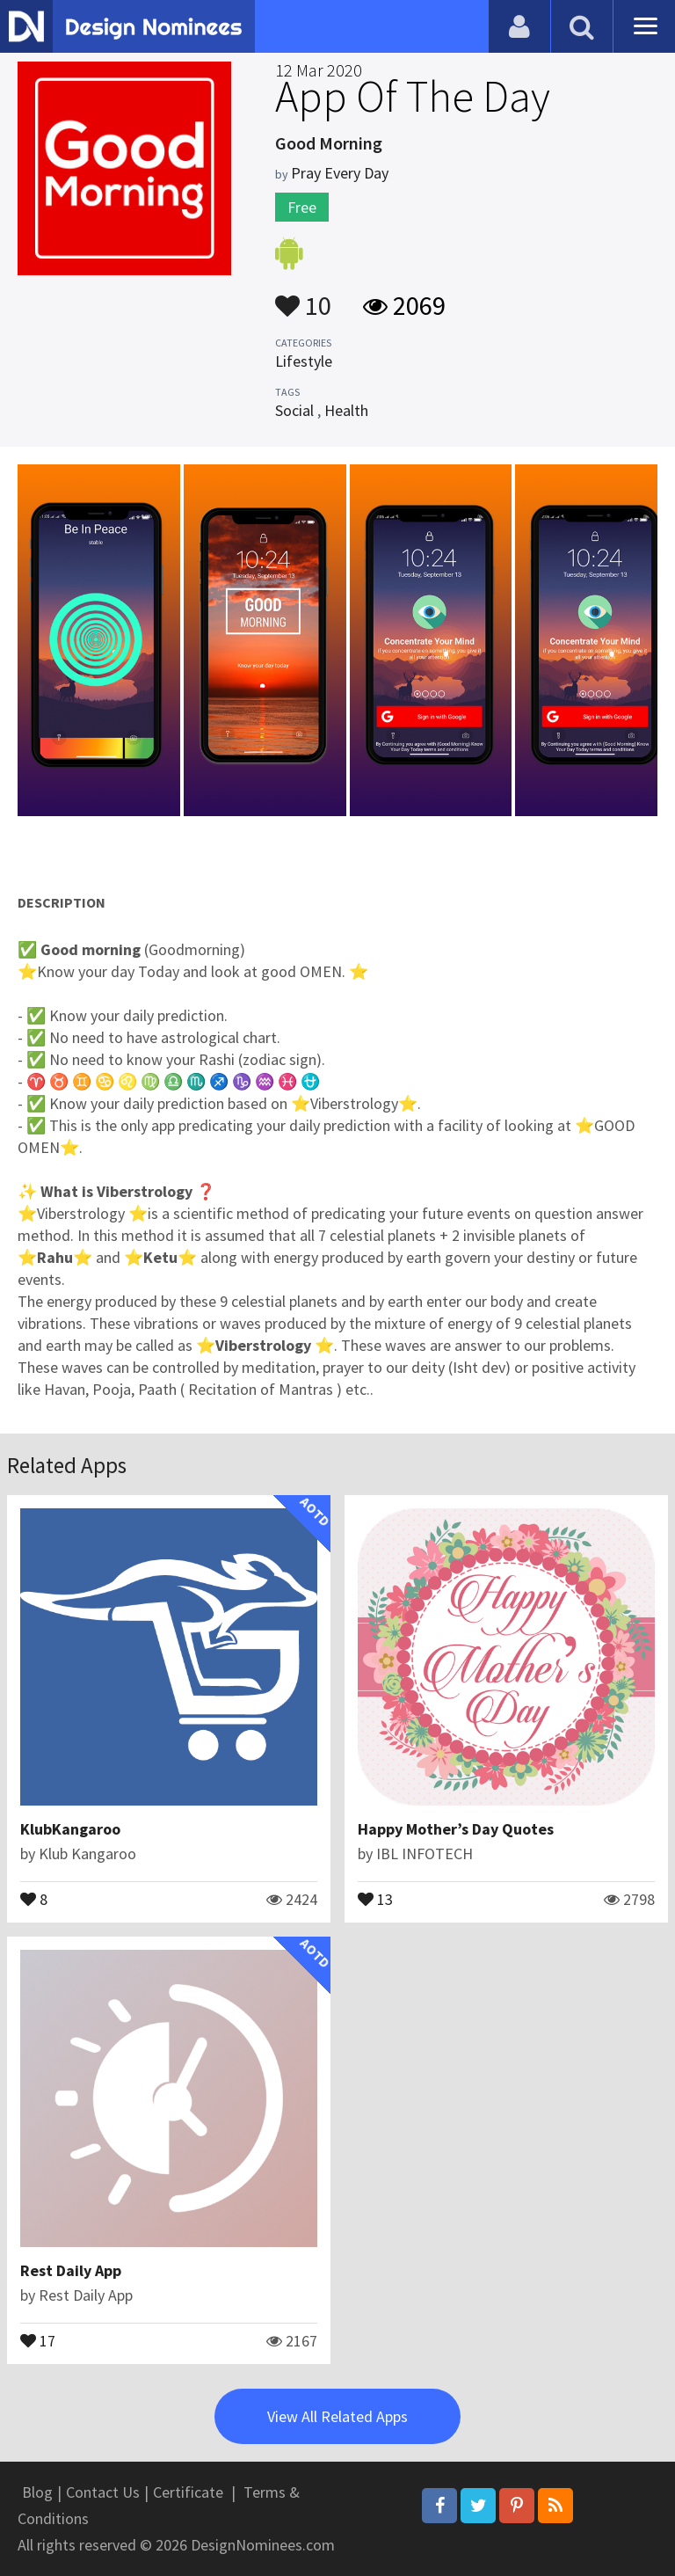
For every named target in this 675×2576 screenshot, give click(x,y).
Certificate (188, 2492)
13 (375, 1898)
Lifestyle (303, 361)
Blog (37, 2492)
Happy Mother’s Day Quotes (456, 1829)
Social (294, 410)
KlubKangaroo (70, 1829)
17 (37, 2339)
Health (346, 410)
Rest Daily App (70, 2270)
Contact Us (103, 2492)
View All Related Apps (337, 2416)
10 (303, 297)
